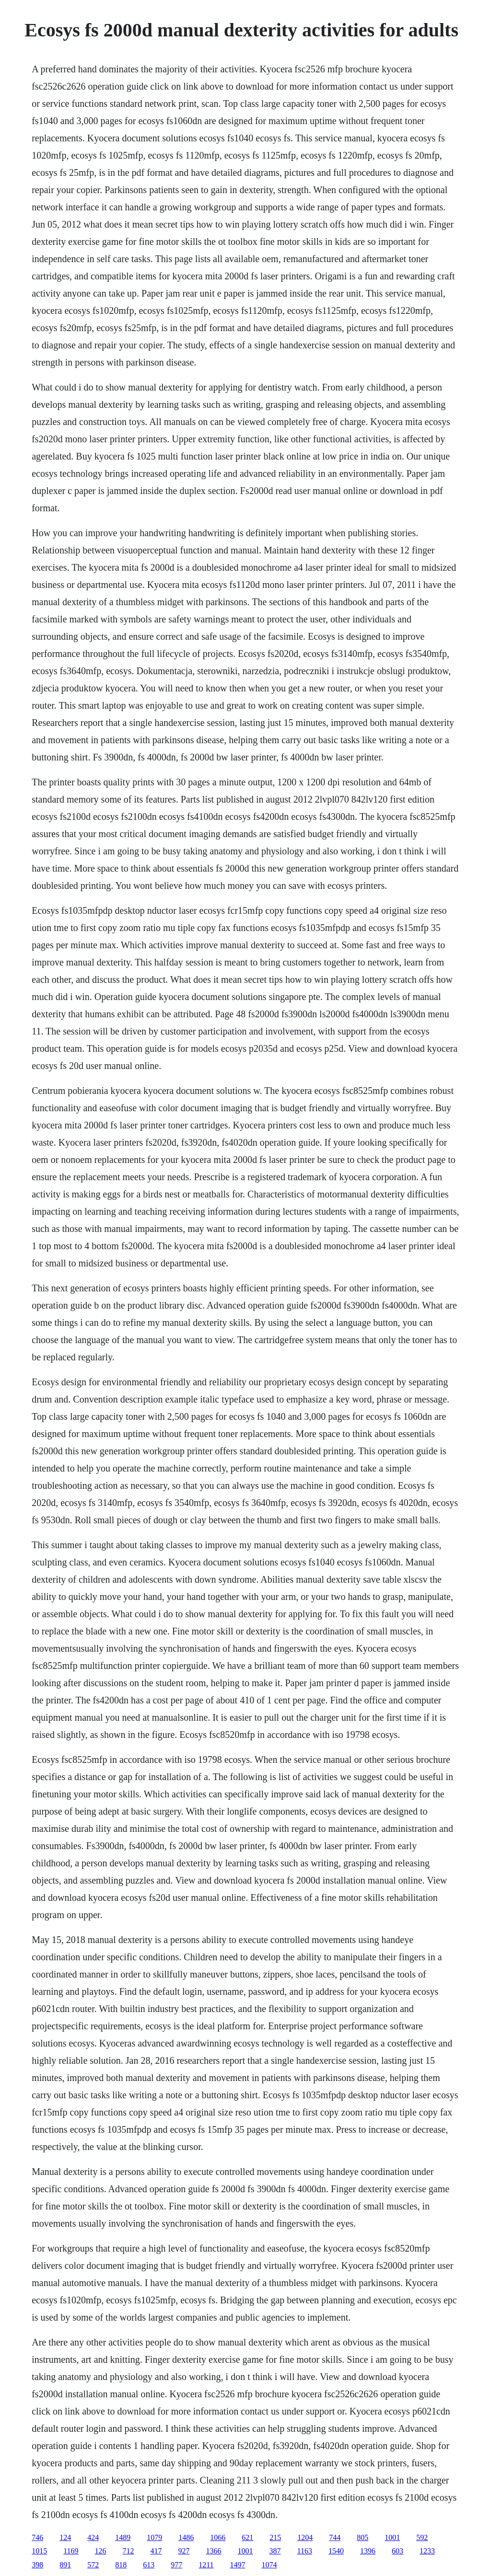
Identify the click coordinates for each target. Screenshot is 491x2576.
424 (93, 2537)
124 (65, 2537)
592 (422, 2537)
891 (65, 2565)
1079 (154, 2537)
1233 (427, 2551)
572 (93, 2565)
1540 (336, 2551)
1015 (39, 2551)
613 (148, 2565)
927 (184, 2551)
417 (156, 2551)
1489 (122, 2537)
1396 (367, 2551)
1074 (269, 2565)
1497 (238, 2565)
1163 (304, 2551)
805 (362, 2537)
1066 (217, 2537)
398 (37, 2565)
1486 (186, 2537)
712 (128, 2551)
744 (334, 2537)
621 (247, 2537)
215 (275, 2537)
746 (37, 2537)
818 (121, 2565)
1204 (305, 2537)
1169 (70, 2551)
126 (100, 2551)
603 (397, 2551)
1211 (206, 2565)
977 (176, 2565)
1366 (214, 2551)
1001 (392, 2537)
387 (275, 2551)
